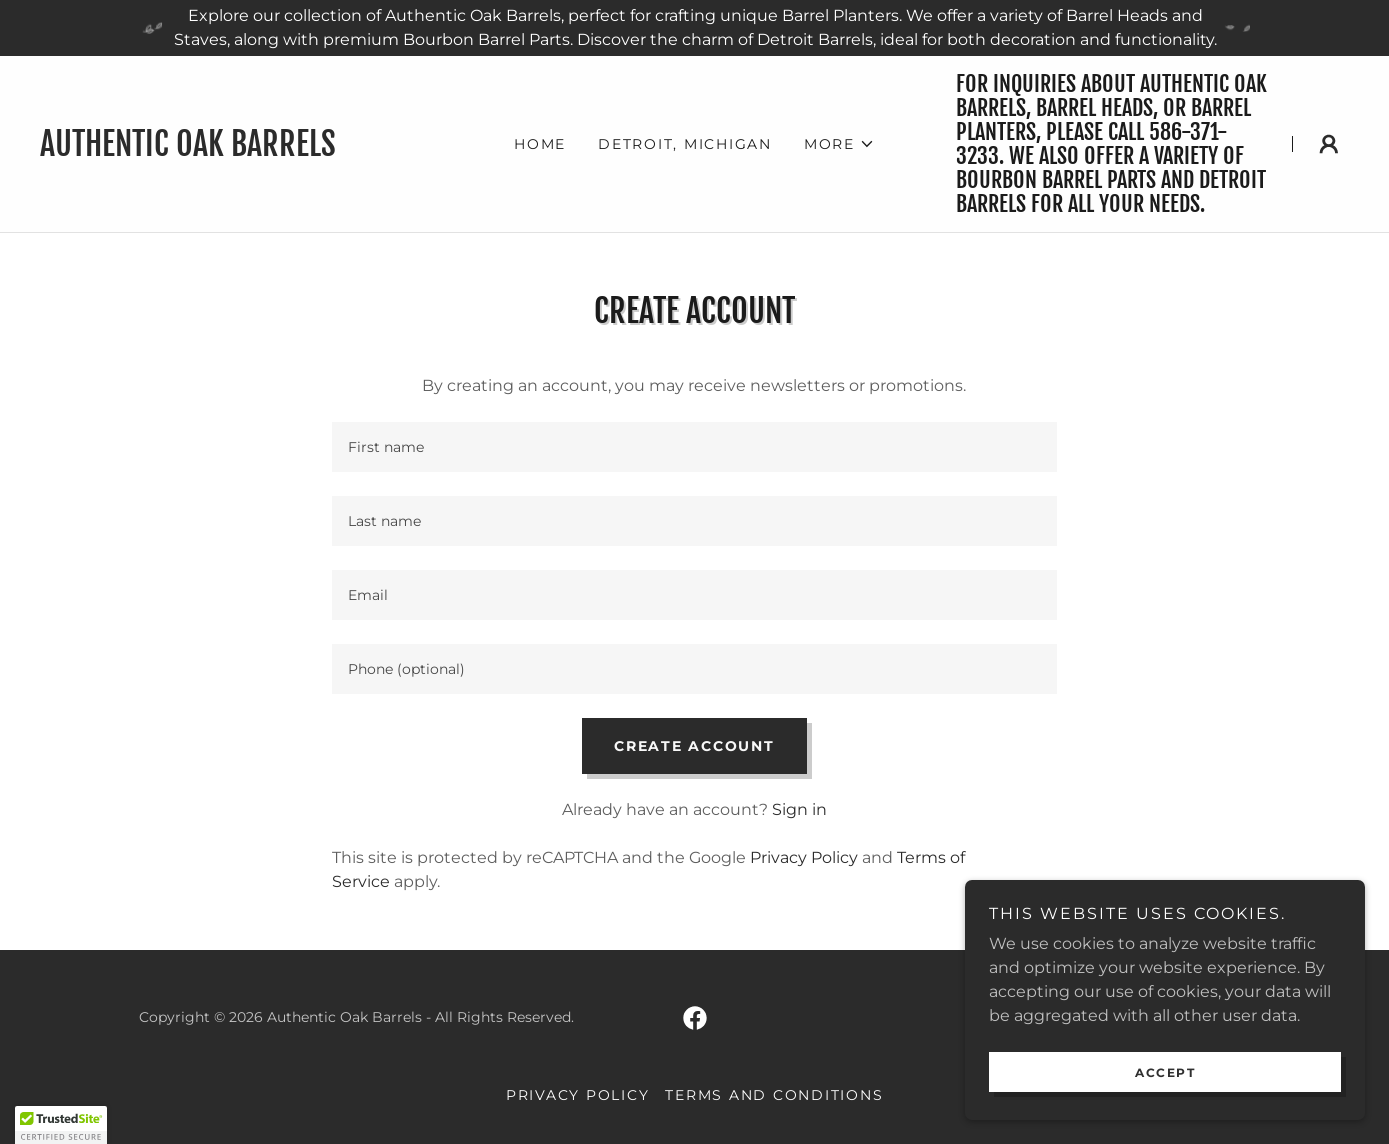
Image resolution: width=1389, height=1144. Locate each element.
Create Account (694, 746)
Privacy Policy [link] (804, 857)
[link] (236, 150)
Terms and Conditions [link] (774, 1095)
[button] (839, 144)
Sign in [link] (799, 809)
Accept (1165, 1072)
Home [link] (540, 144)
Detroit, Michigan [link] (685, 144)
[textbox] (694, 447)
